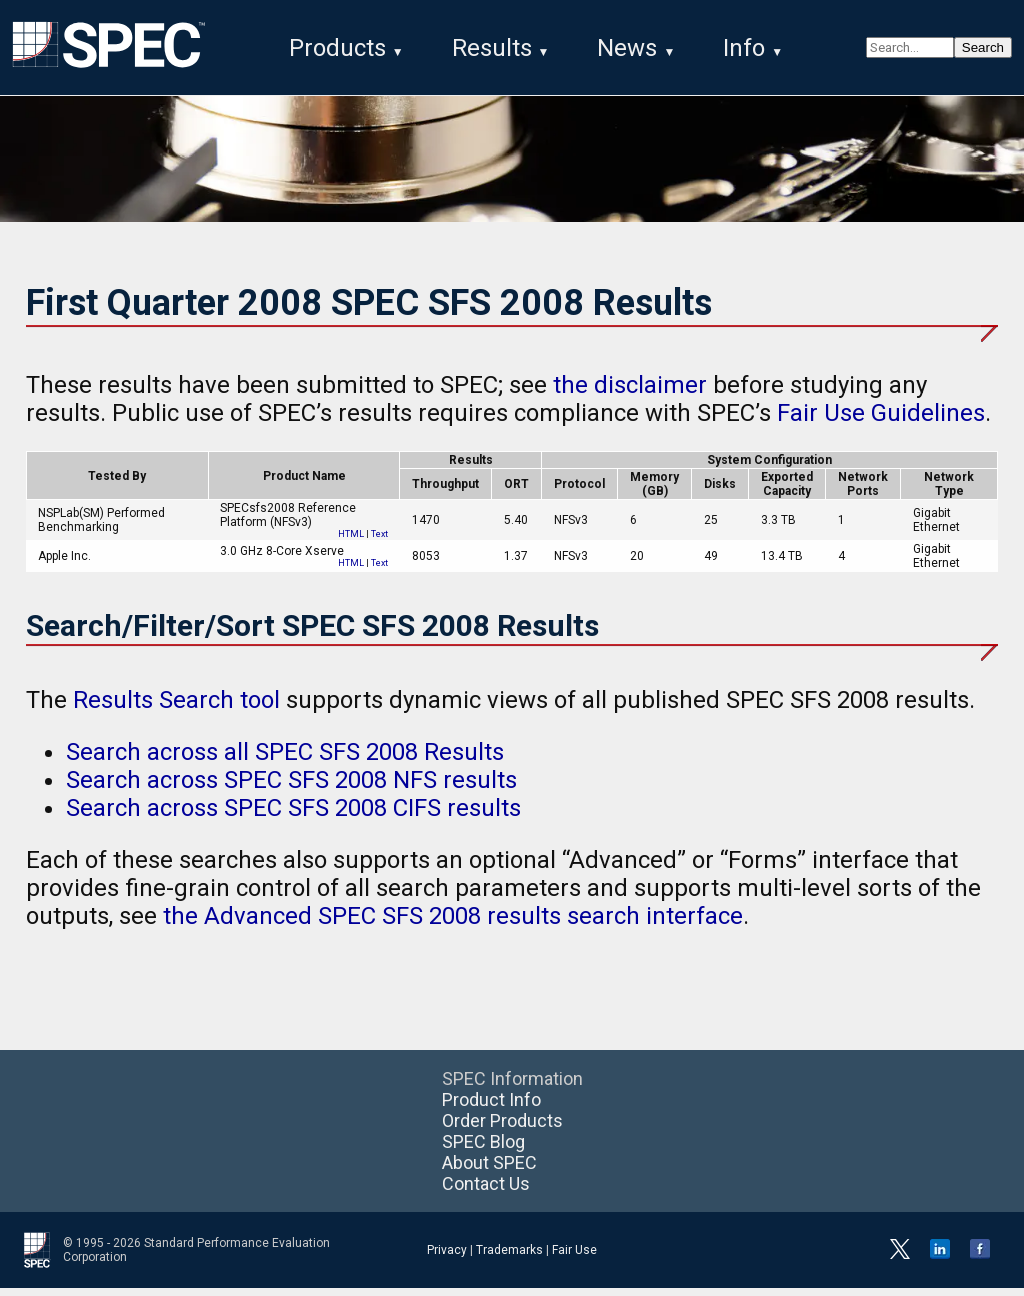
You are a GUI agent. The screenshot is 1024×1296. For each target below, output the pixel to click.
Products (337, 48)
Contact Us (486, 1191)
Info (744, 48)
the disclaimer (630, 393)
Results (492, 48)
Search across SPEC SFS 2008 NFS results (291, 788)
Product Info (491, 1107)
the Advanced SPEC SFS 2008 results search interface (453, 924)
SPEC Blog (483, 1149)
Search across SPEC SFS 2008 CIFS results (293, 816)
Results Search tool (176, 708)
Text (379, 542)
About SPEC (489, 1170)
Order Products (502, 1128)
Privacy (447, 1258)
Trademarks (509, 1258)
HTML (351, 542)
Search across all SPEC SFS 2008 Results (285, 760)
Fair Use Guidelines (881, 421)
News (627, 48)
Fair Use (574, 1258)
